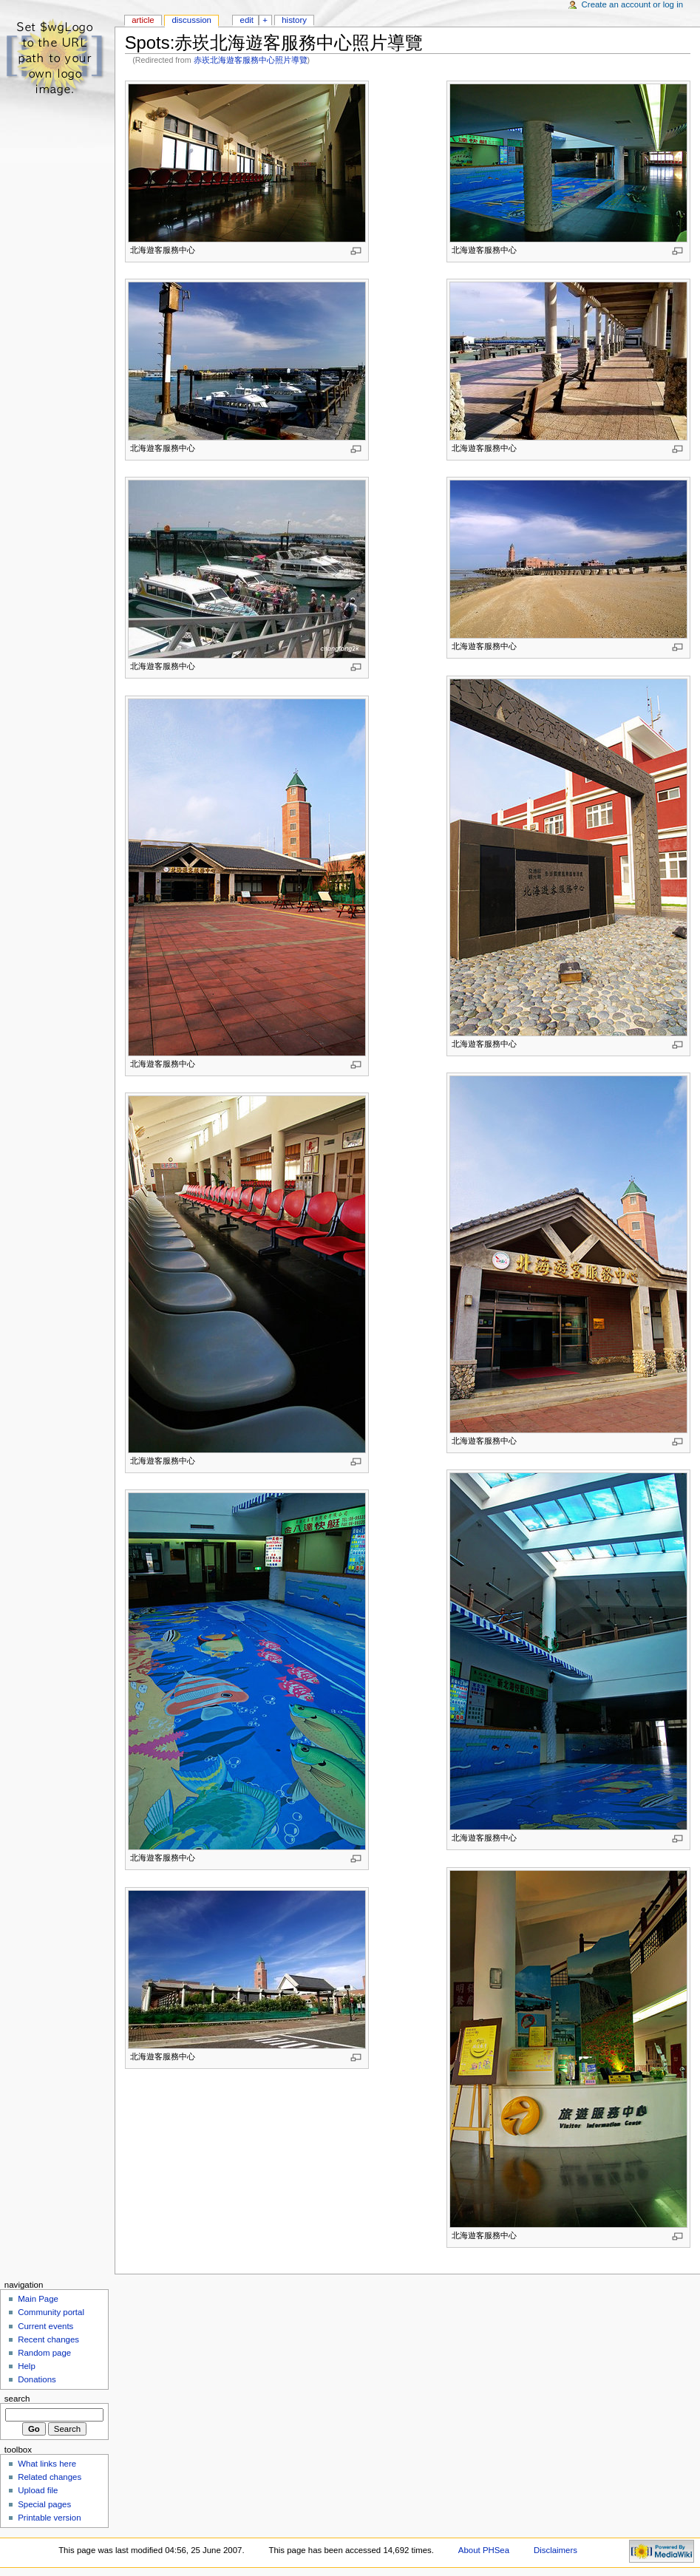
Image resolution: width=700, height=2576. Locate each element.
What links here (47, 2463)
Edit (247, 20)
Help (26, 2366)
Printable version (49, 2517)
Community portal (51, 2312)
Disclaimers (555, 2550)
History (294, 20)
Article (143, 20)
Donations (37, 2379)
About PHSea (483, 2550)
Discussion (191, 20)
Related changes (49, 2477)
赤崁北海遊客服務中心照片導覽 (250, 59)
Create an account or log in (633, 4)
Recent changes (48, 2339)
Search (17, 2398)
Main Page (38, 2298)
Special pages (44, 2504)
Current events (45, 2326)
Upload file (38, 2490)
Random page (44, 2352)
